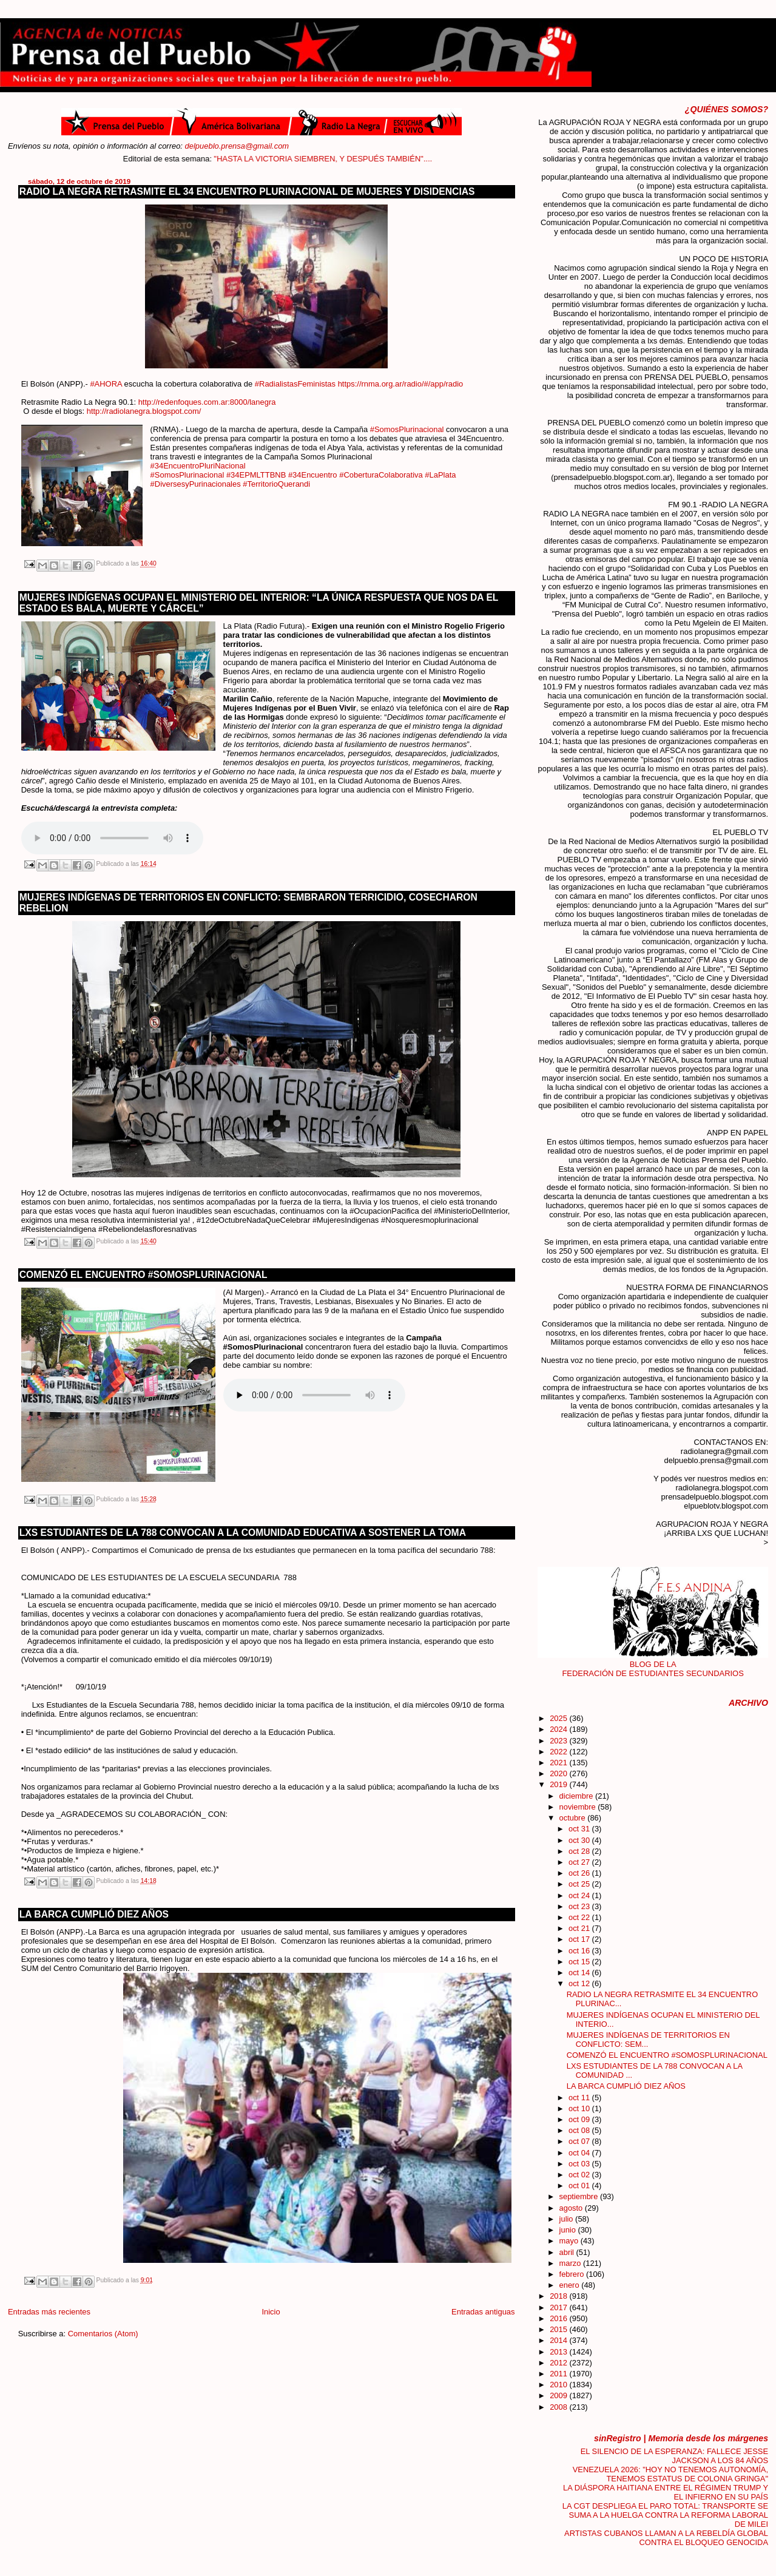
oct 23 (580, 1906)
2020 (559, 1773)
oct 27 (580, 1862)
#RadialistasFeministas (295, 383)
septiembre (579, 2196)
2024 (559, 1729)
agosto (572, 2208)
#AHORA (106, 383)
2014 (559, 2340)
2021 (559, 1762)
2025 (559, 1718)
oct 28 (580, 1851)
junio (568, 2229)
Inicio (270, 2311)
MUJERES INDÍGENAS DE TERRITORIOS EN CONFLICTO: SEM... (648, 2039)
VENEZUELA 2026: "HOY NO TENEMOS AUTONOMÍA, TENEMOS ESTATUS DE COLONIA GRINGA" (670, 2474)
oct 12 (580, 1983)
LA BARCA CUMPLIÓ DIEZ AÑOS (94, 1914)
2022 (559, 1751)
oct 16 (580, 1950)
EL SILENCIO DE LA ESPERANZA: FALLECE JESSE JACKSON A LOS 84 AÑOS (674, 2456)
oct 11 (580, 2097)
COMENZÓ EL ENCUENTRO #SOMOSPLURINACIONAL (143, 1274)
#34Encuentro (312, 474)
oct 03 (580, 2163)
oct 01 (580, 2185)
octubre (573, 1817)
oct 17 (580, 1939)
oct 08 (580, 2130)
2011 (559, 2373)
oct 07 (580, 2141)
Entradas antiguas (483, 2311)
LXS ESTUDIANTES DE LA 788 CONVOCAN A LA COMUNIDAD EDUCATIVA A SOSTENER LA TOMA (242, 1532)
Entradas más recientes (49, 2311)
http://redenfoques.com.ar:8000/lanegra (207, 402)
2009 (559, 2395)
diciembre (577, 1795)
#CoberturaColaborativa (381, 474)
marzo (571, 2263)
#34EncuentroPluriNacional (198, 465)
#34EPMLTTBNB (256, 474)
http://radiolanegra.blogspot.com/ (144, 411)
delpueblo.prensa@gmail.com (237, 145)
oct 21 (580, 1928)
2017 (559, 2307)
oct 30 (580, 1840)
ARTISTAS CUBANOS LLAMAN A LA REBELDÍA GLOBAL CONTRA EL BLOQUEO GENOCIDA (666, 2538)
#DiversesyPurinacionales (195, 483)
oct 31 (580, 1828)
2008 (559, 2407)
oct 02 (580, 2174)
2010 (559, 2384)
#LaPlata (440, 474)
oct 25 (580, 1883)
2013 (559, 2351)
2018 (559, 2295)
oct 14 (580, 1972)
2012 (559, 2362)
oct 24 (580, 1895)
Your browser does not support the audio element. (112, 838)
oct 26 (580, 1873)
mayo (570, 2240)
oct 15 (580, 1961)
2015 (559, 2329)
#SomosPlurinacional (407, 429)
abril (567, 2252)
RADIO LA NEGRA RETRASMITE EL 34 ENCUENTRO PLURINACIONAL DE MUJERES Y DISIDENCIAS (247, 191)
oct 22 (580, 1917)
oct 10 (580, 2108)
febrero (572, 2274)
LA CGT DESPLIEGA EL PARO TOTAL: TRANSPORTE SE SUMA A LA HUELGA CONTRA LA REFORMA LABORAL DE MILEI (665, 2515)
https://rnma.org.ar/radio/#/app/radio (401, 383)
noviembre (578, 1806)
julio (567, 2218)
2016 (559, 2318)
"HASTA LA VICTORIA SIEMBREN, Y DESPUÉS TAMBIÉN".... (402, 158)
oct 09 (580, 2119)
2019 (559, 1784)
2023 (559, 1740)
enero (570, 2285)
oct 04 (580, 2152)
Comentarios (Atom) (103, 2333)
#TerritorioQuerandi (276, 483)
